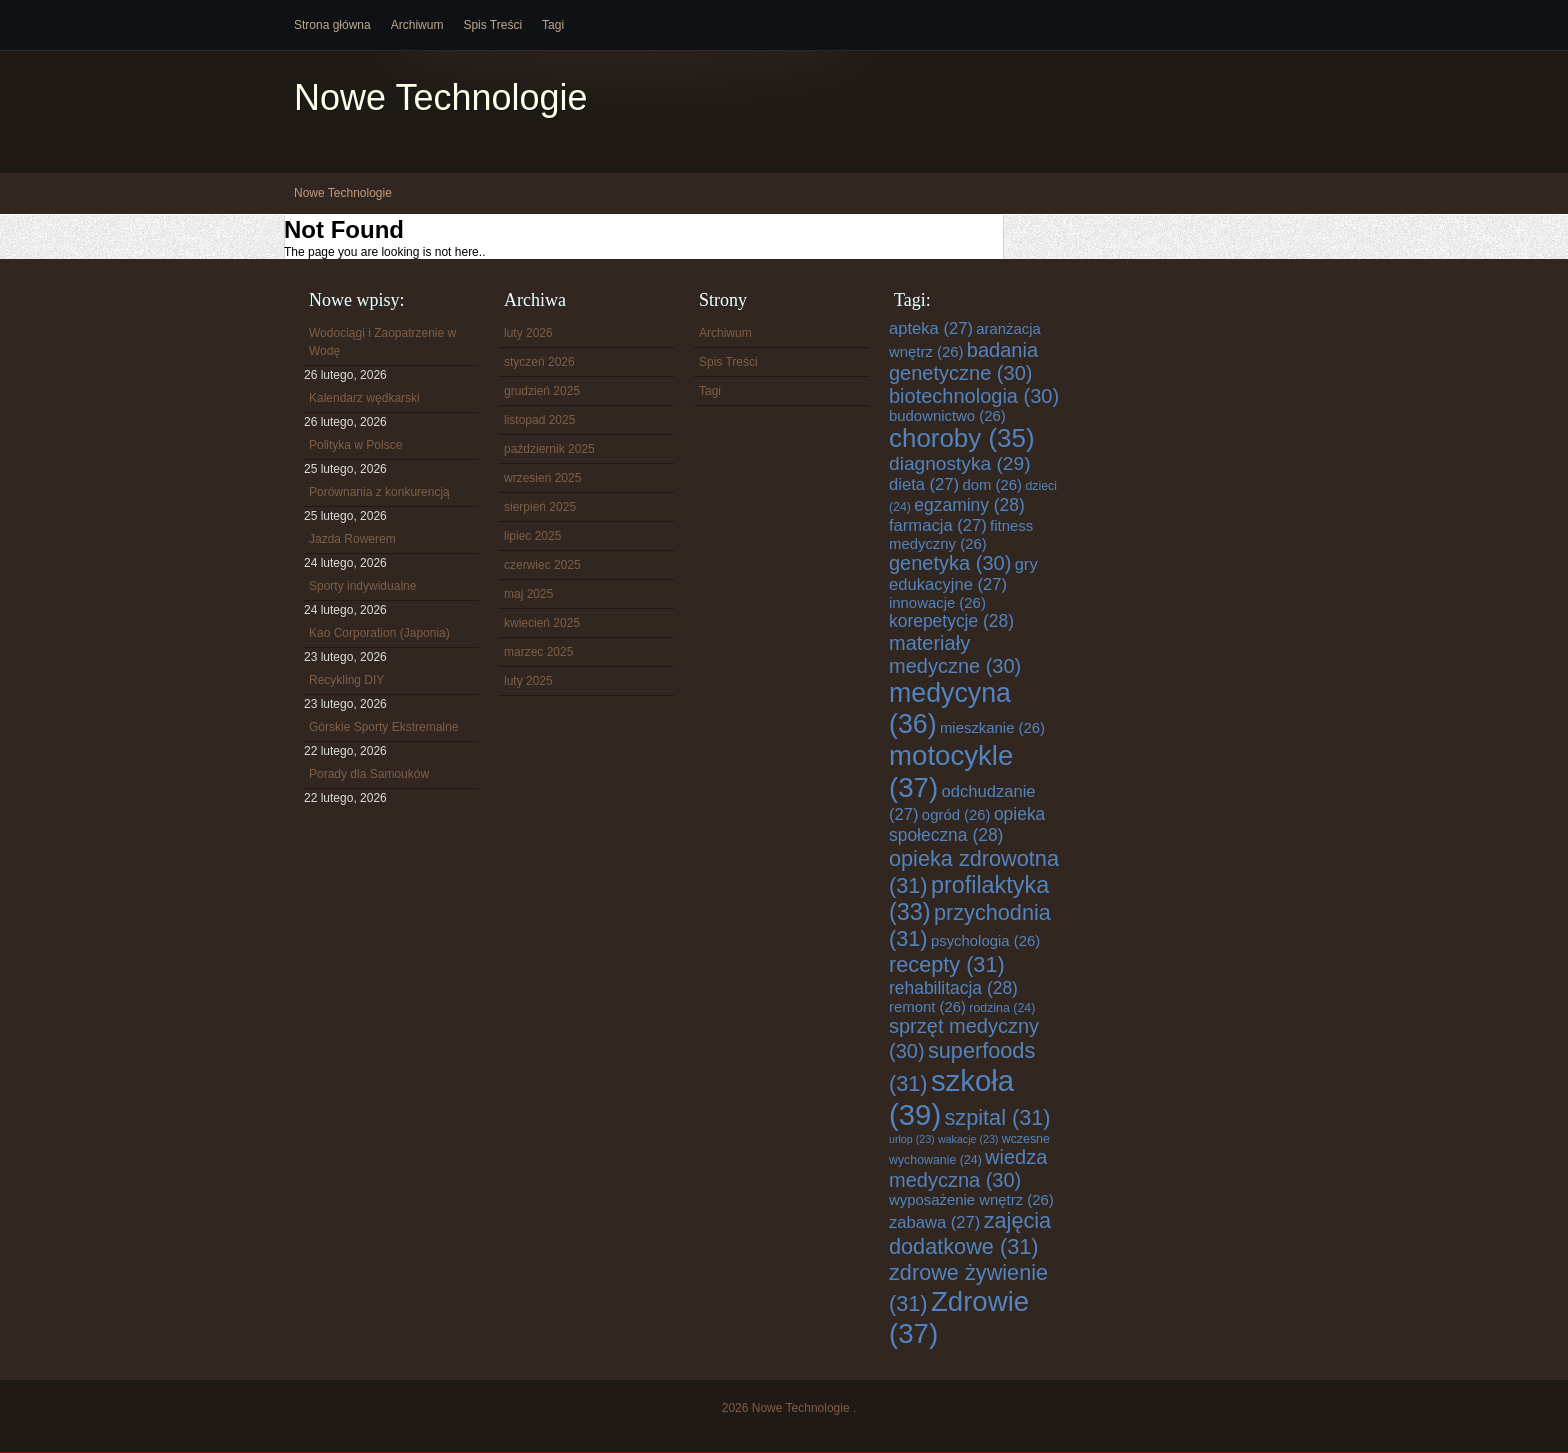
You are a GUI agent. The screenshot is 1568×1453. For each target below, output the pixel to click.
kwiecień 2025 (542, 623)
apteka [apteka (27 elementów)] (931, 328)
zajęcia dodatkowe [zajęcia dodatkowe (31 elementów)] (970, 1233)
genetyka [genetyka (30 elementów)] (950, 563)
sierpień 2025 (540, 507)
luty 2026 (528, 333)
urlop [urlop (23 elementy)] (912, 1139)
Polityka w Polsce (355, 445)
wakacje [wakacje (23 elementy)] (968, 1139)
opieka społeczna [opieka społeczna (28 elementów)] (967, 824)
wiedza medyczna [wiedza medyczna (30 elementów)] (968, 1168)
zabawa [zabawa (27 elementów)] (934, 1222)
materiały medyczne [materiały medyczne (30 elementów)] (955, 654)
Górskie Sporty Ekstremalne (383, 727)
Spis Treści (492, 25)
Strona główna (332, 25)
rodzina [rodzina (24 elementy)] (1002, 1008)
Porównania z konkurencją (379, 492)
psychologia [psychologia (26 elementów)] (985, 941)
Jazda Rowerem (352, 539)
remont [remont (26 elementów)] (927, 1007)
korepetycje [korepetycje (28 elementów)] (951, 621)
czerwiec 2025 (542, 565)
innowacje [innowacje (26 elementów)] (937, 603)
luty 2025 (528, 681)
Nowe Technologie (441, 97)
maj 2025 (528, 594)
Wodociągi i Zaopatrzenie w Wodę (382, 342)
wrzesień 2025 (542, 478)
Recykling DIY (346, 680)
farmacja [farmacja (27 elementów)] (938, 525)
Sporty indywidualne (362, 586)
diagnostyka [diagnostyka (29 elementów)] (960, 463)
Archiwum (417, 25)
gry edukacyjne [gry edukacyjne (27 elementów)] (963, 574)
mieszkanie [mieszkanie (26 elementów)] (992, 728)
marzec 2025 (538, 652)
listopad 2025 (539, 420)
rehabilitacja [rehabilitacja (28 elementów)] (953, 988)
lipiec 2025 (532, 536)
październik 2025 (549, 449)
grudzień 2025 (542, 391)
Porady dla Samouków (369, 774)
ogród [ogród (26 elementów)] (956, 815)
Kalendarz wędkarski (364, 398)
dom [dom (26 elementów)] (992, 485)
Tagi (553, 25)
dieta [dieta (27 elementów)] (924, 484)
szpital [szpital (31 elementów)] (998, 1117)
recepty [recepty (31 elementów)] (947, 964)
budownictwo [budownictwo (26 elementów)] (947, 416)
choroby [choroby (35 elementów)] (962, 438)
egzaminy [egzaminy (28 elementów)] (969, 505)
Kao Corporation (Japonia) (379, 633)
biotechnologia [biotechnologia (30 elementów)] (974, 396)
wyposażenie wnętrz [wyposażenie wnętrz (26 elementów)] (971, 1200)
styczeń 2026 (539, 362)
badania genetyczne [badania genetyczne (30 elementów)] (963, 361)
